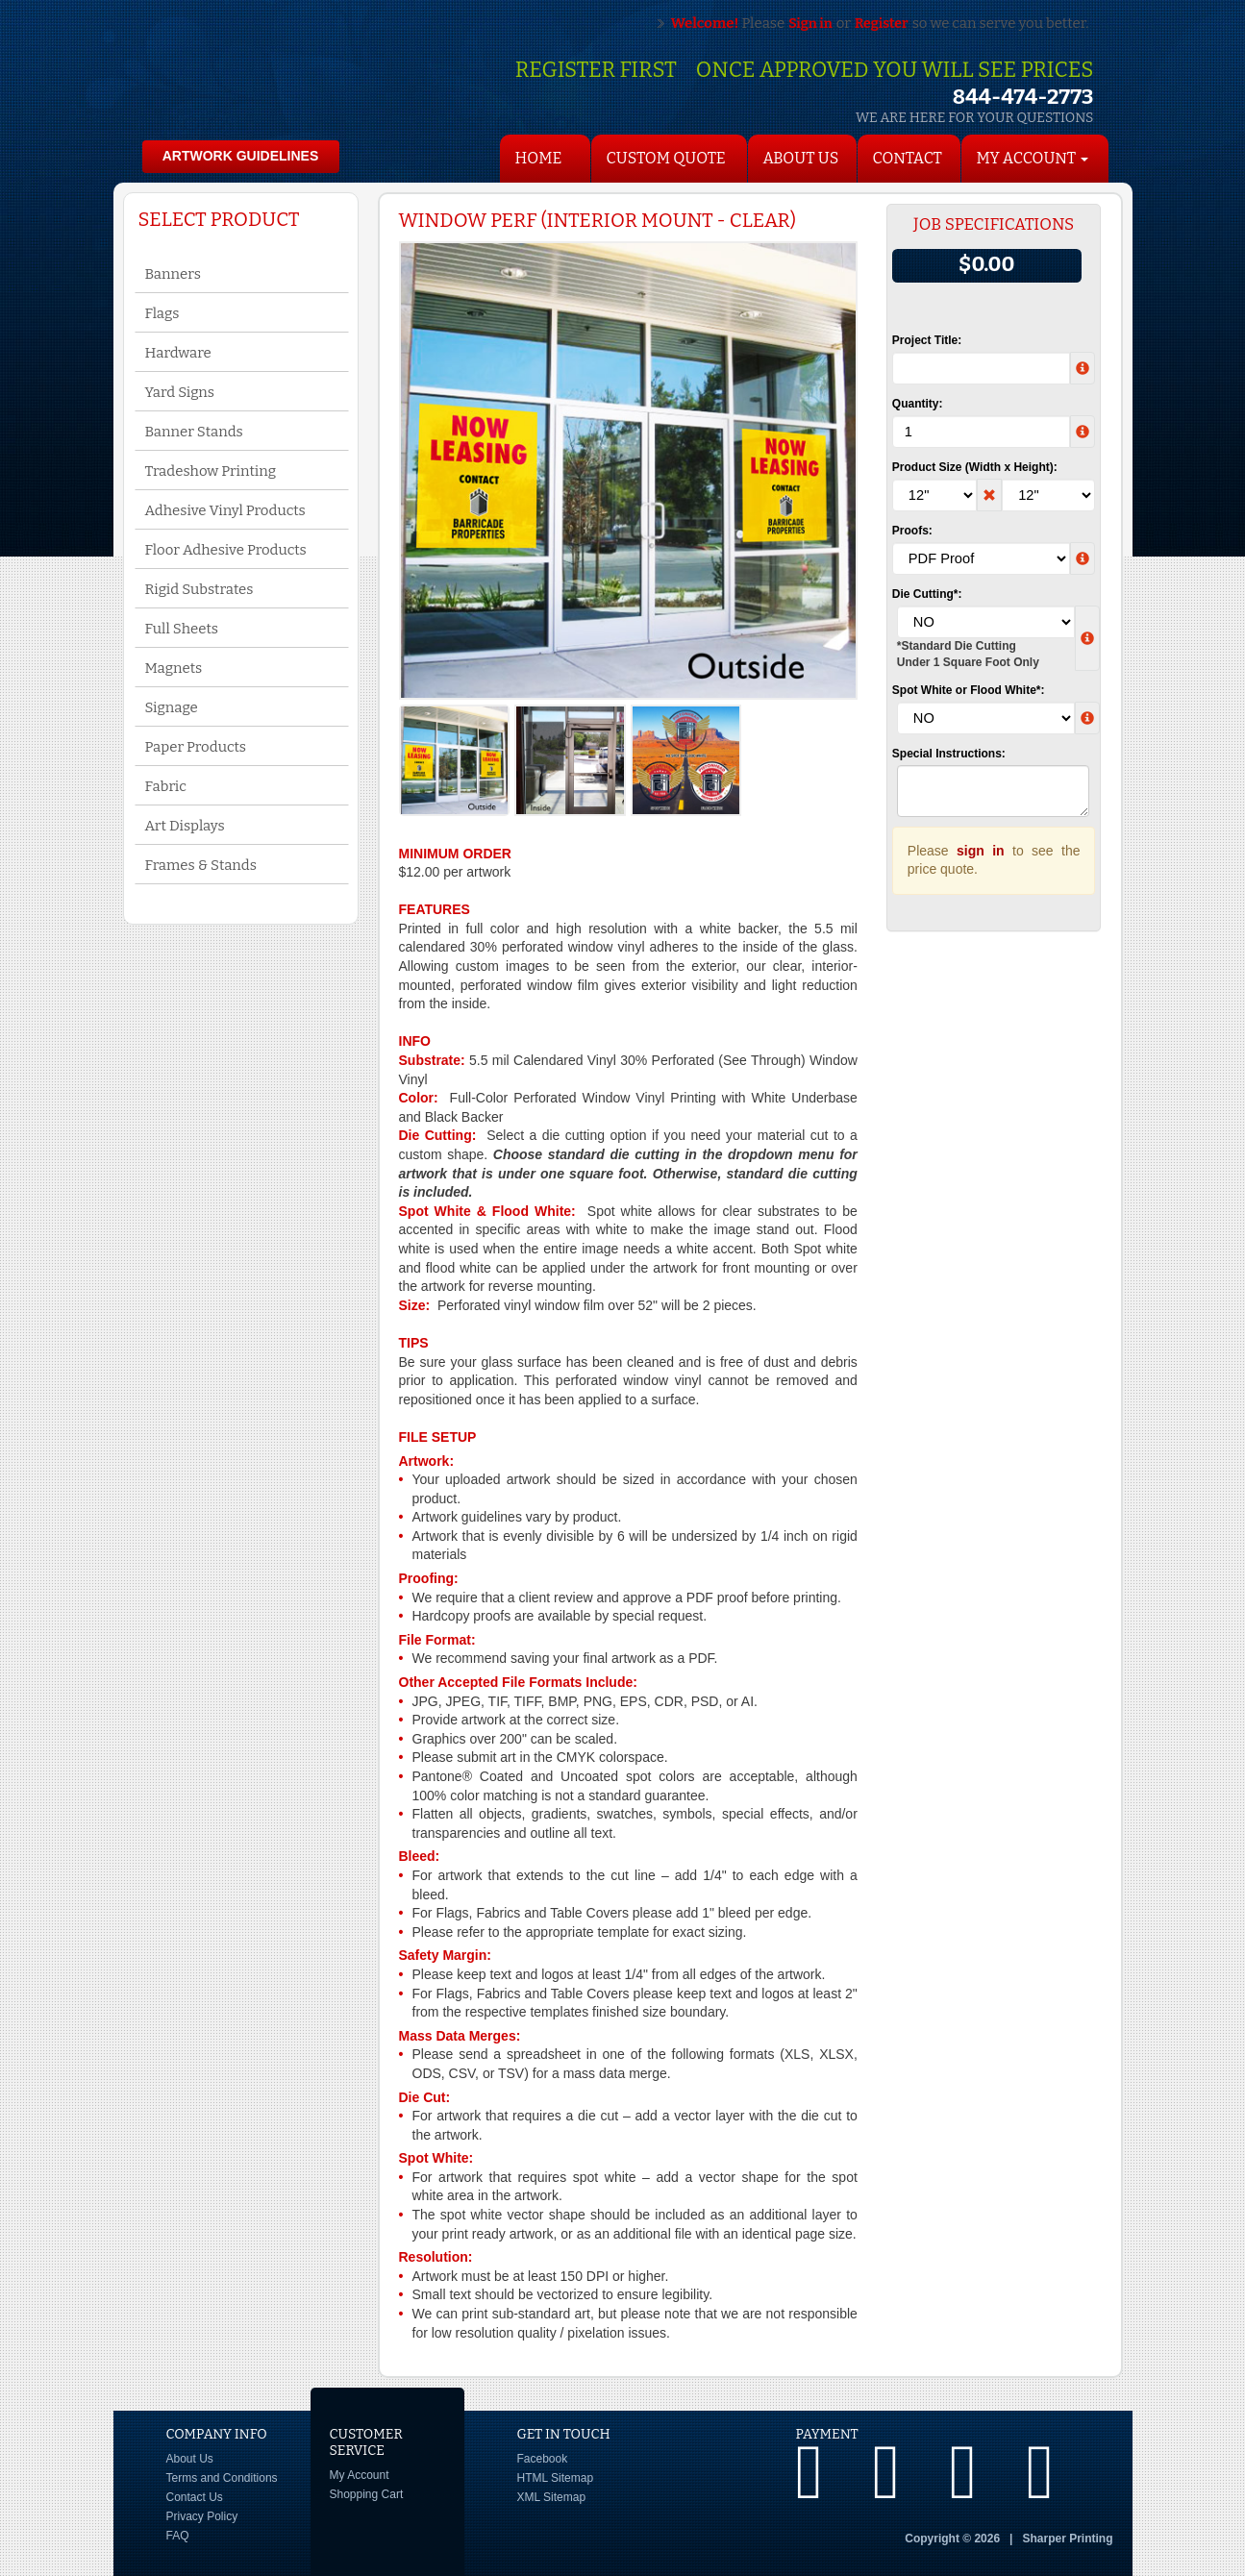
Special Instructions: (949, 753)
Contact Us (194, 2497)
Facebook (542, 2458)
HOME (538, 158)
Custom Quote (666, 158)
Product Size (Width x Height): (975, 467)
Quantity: (917, 403)
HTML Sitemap (555, 2478)
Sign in (810, 23)
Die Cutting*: (927, 594)
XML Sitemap (551, 2497)
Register (882, 23)
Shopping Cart (367, 2494)
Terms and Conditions (222, 2478)
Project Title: (926, 340)
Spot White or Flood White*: (968, 690)
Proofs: (912, 530)
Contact (907, 158)
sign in (981, 850)
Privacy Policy (202, 2516)
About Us (801, 158)
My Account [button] (1033, 158)
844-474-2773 (1023, 97)
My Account (359, 2475)
